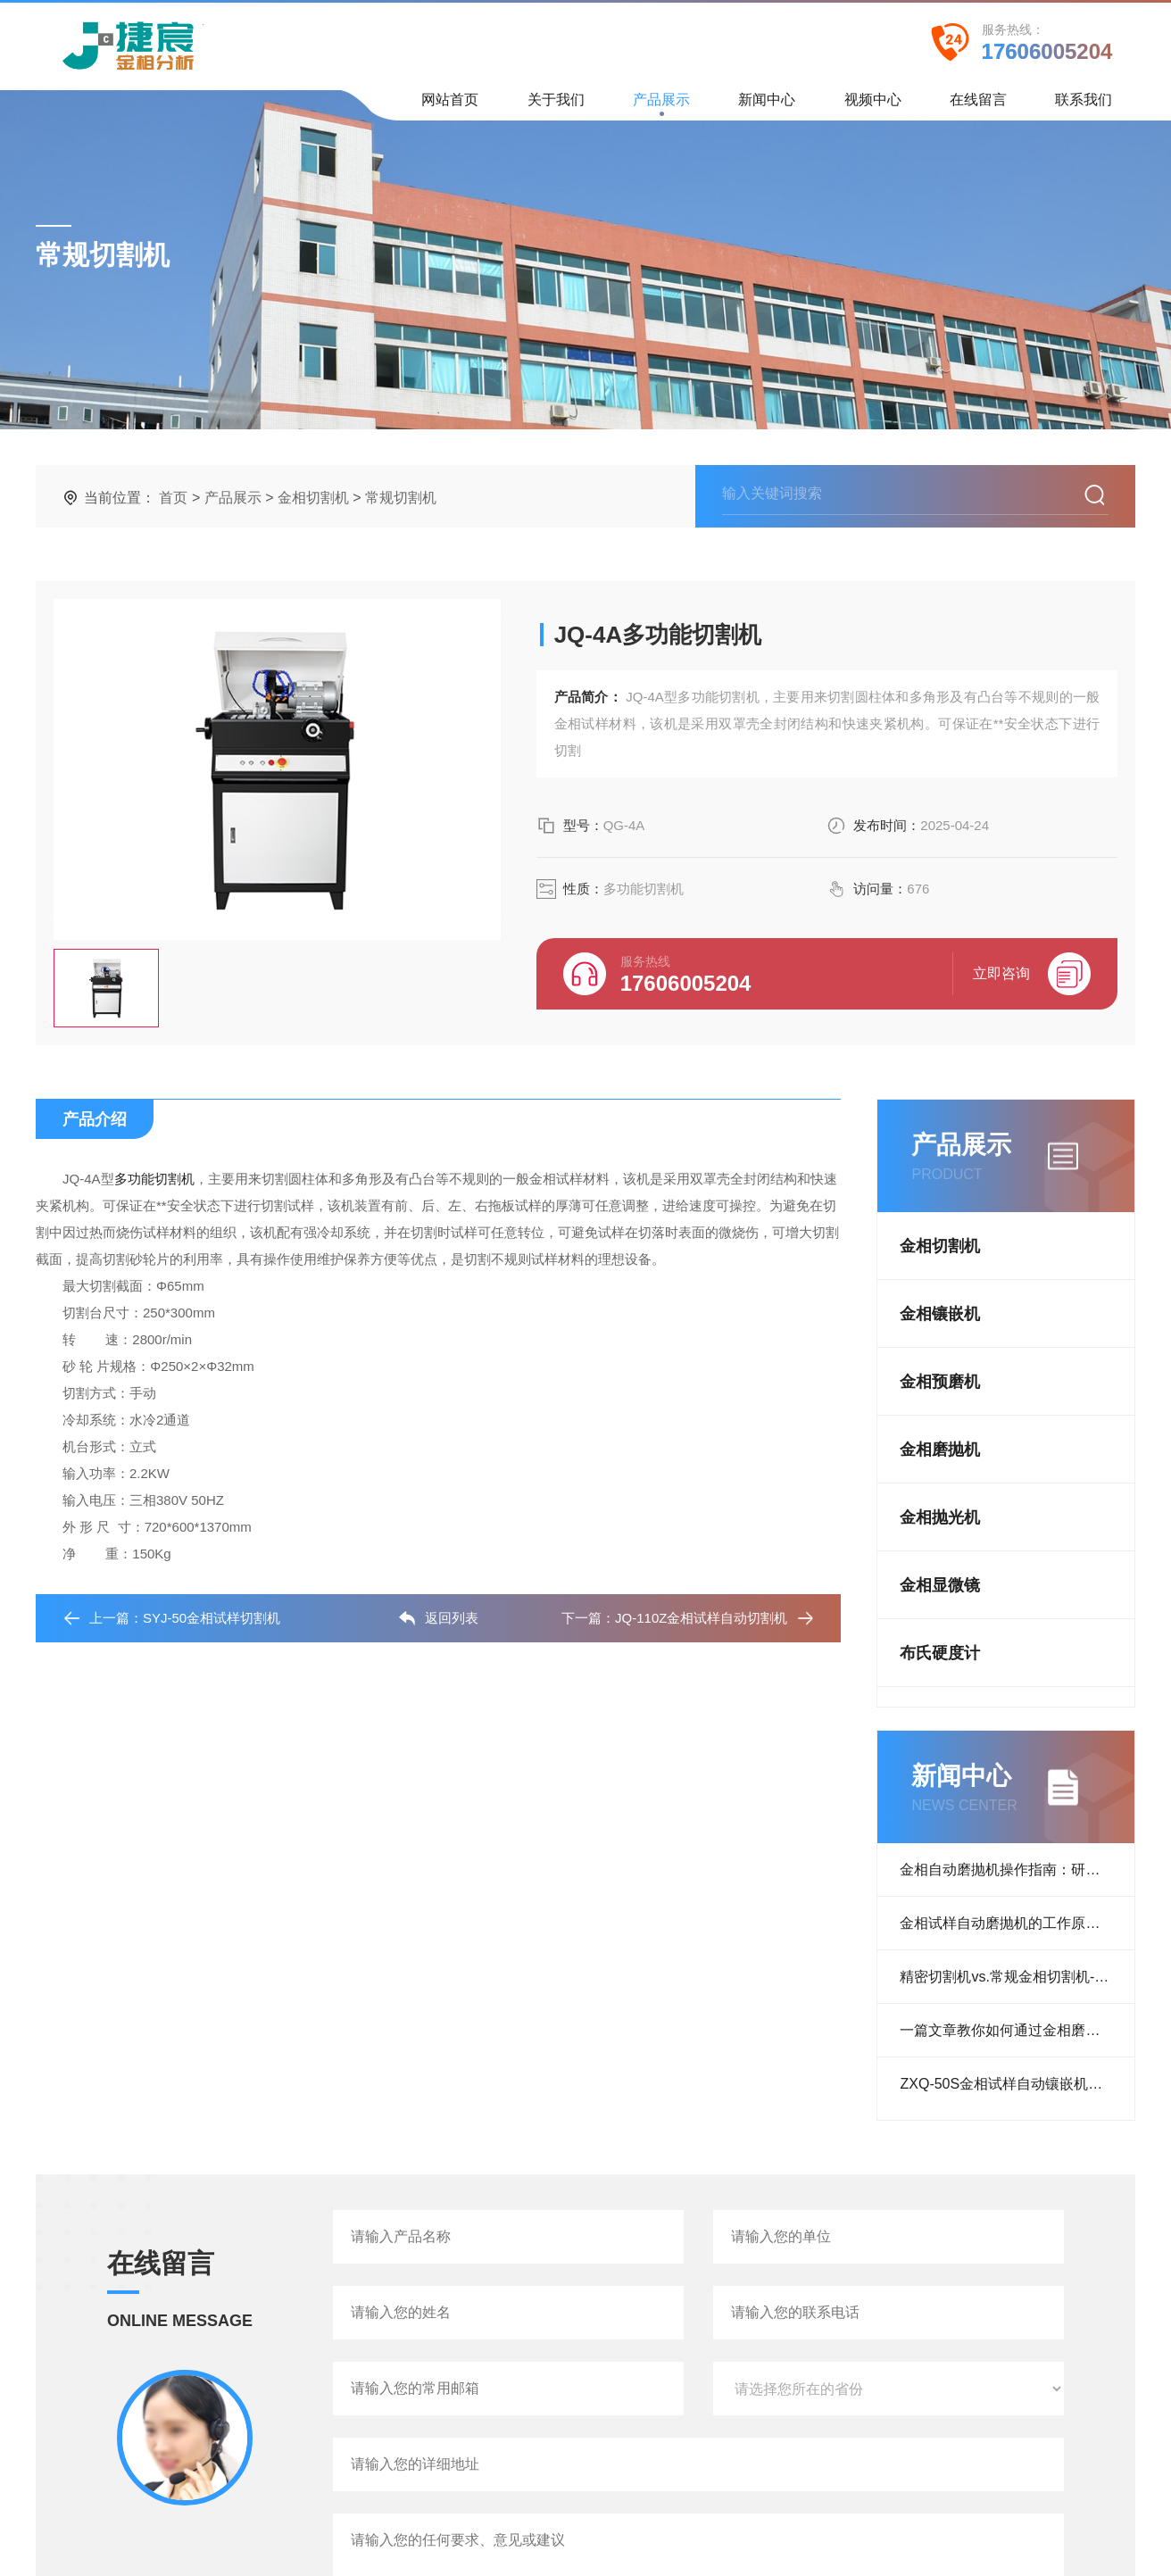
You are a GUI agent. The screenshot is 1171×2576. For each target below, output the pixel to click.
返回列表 (438, 1618)
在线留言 (978, 106)
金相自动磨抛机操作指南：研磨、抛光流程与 (1017, 1869)
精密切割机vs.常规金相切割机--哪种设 (1017, 1976)
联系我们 (1083, 106)
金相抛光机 (940, 1517)
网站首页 (449, 106)
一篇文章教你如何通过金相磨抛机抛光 (1017, 2030)
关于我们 (556, 106)
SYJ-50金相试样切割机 (211, 1617)
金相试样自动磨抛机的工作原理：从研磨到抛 (1017, 1923)
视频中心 (872, 106)
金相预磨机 (940, 1382)
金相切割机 (313, 497)
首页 (173, 497)
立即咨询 (1032, 973)
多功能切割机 (154, 1178)
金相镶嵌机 (940, 1314)
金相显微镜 (940, 1585)
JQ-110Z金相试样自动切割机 (701, 1617)
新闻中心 (766, 106)
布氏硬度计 (940, 1653)
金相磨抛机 (940, 1449)
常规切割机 (400, 497)
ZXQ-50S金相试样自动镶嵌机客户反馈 (1017, 2083)
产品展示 (661, 104)
